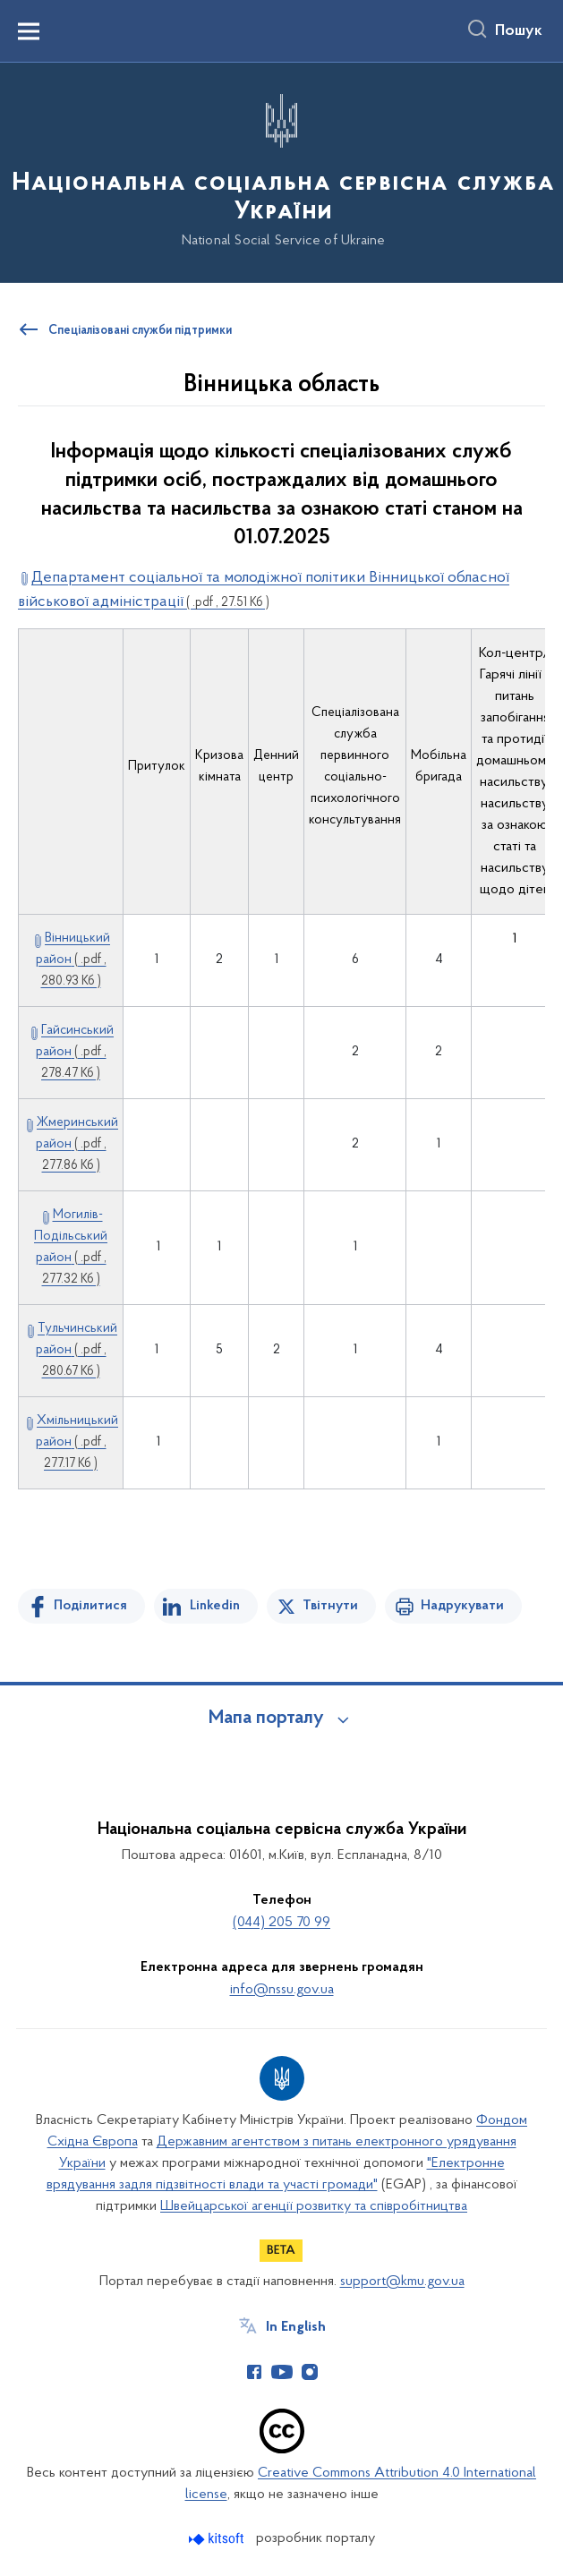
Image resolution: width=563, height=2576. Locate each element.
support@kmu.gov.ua (402, 2281)
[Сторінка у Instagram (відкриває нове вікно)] (309, 2372)
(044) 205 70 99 (281, 1922)
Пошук (518, 31)
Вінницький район (73, 960)
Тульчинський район (77, 1350)
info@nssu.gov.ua (282, 1990)
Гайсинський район (75, 1052)
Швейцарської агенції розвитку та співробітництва (313, 2206)
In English (296, 2327)
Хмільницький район (77, 1442)
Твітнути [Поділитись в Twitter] (330, 1606)
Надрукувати (462, 1606)
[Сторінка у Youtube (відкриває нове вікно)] (282, 2372)
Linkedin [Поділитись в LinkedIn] (215, 1606)
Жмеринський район (77, 1144)
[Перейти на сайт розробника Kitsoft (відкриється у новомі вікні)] (218, 2539)
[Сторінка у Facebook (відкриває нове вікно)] (254, 2372)
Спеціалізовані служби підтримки (140, 331)
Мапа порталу (266, 1718)
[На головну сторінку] (281, 171)
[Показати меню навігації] (28, 31)
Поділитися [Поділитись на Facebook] (90, 1606)
